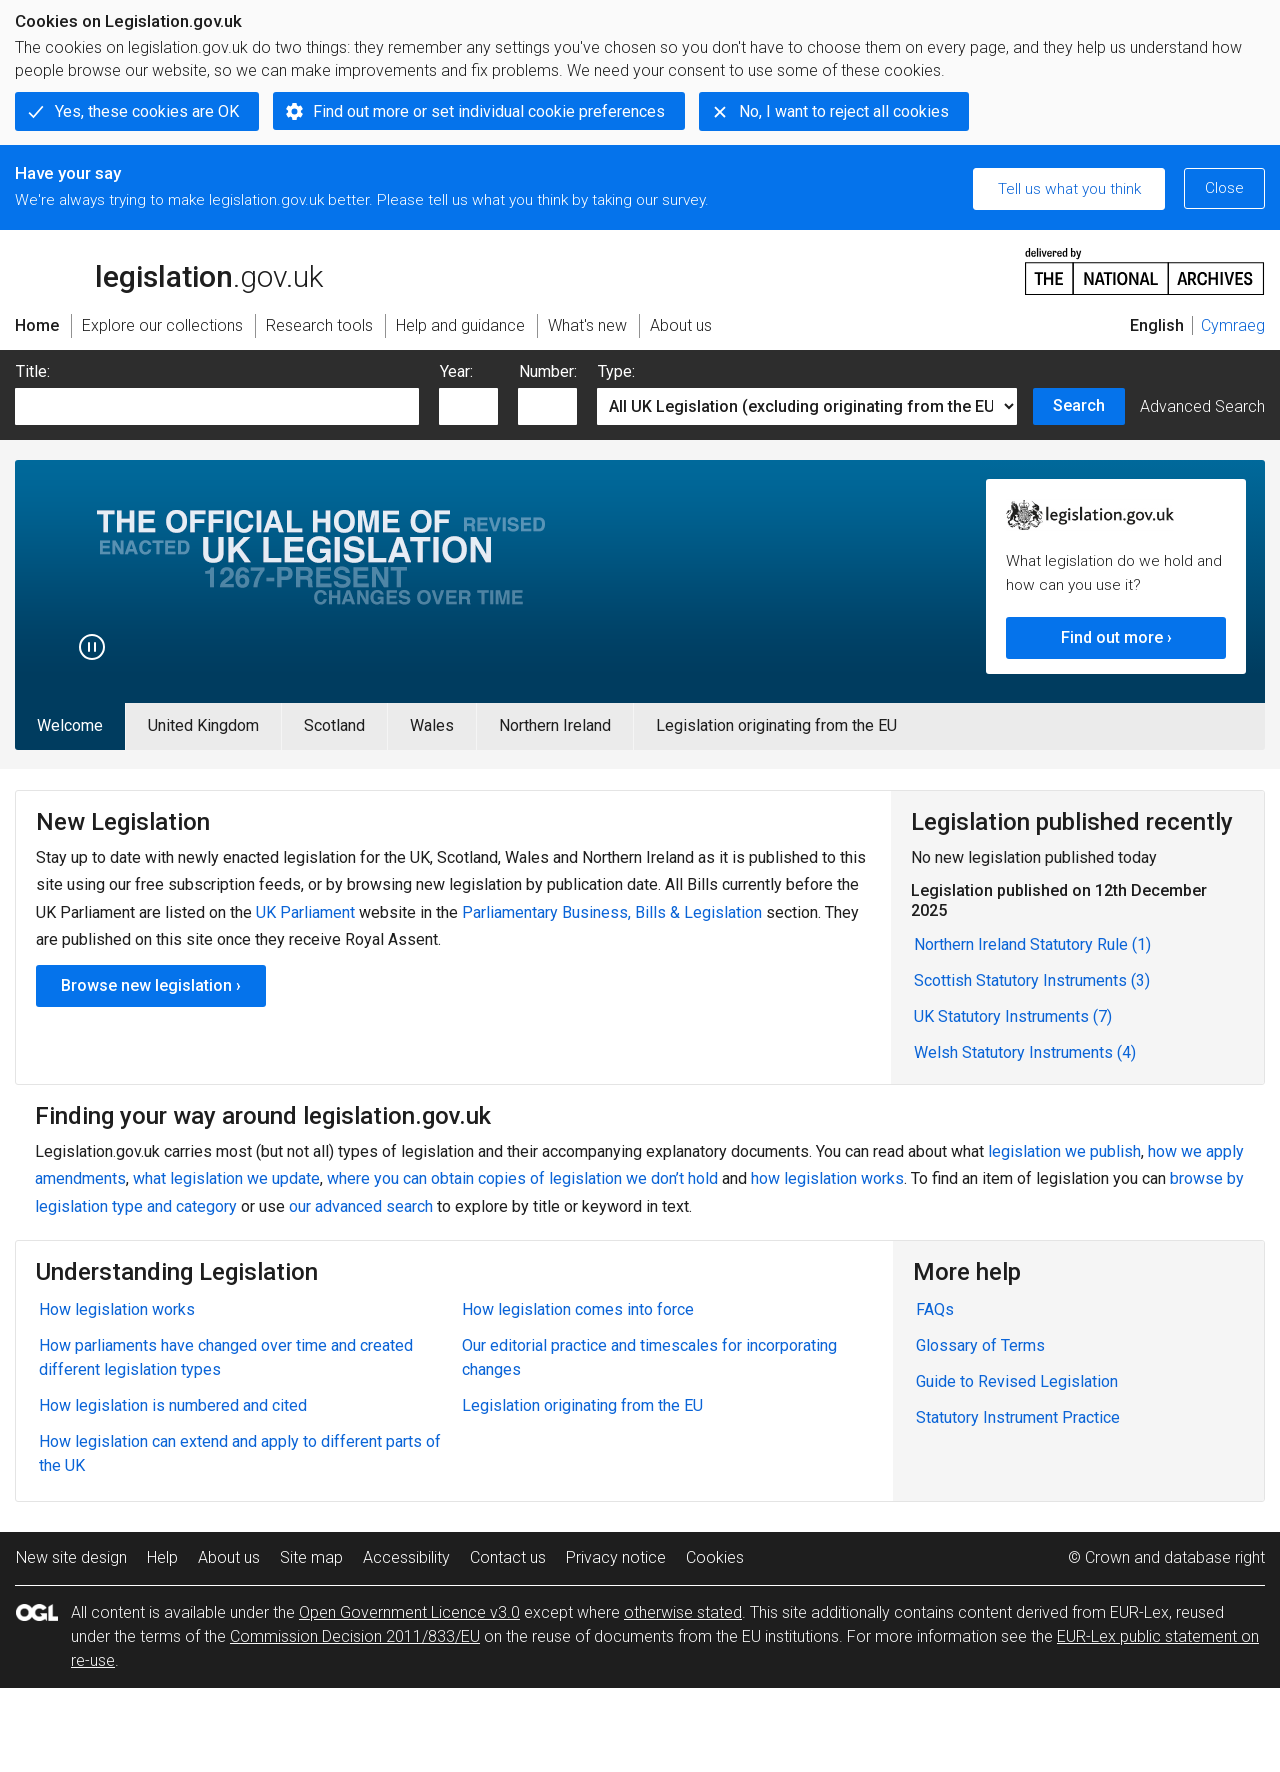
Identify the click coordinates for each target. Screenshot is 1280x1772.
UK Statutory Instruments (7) (1013, 1016)
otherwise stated (683, 1612)
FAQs (935, 1309)
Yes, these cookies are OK (147, 111)
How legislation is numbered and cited (173, 1405)
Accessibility (406, 1557)
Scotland (334, 725)
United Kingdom (203, 725)
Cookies (715, 1557)
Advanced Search (1202, 406)
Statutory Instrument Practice (1018, 1417)
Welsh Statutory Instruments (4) (1025, 1052)
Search (1079, 405)
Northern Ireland (555, 725)
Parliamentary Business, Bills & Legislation (612, 912)
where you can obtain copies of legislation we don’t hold (522, 1178)
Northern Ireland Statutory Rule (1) (1032, 944)
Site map (311, 1557)
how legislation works (827, 1178)
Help (162, 1557)
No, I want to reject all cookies (844, 111)
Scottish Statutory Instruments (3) (1032, 980)
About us (229, 1557)
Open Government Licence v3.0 (409, 1612)
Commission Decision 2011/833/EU (355, 1636)
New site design (71, 1557)
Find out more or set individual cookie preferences (489, 111)
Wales (432, 725)
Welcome (70, 725)
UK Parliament (305, 912)
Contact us (508, 1557)
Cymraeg (1233, 325)
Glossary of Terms (980, 1345)
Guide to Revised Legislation (1017, 1381)
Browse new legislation (146, 985)
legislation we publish (1064, 1151)
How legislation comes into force (578, 1309)
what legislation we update (226, 1178)
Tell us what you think (1069, 189)
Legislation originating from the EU (776, 725)
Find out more (1112, 637)
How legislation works (117, 1309)
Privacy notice (616, 1557)
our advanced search (361, 1206)
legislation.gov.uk (169, 270)
